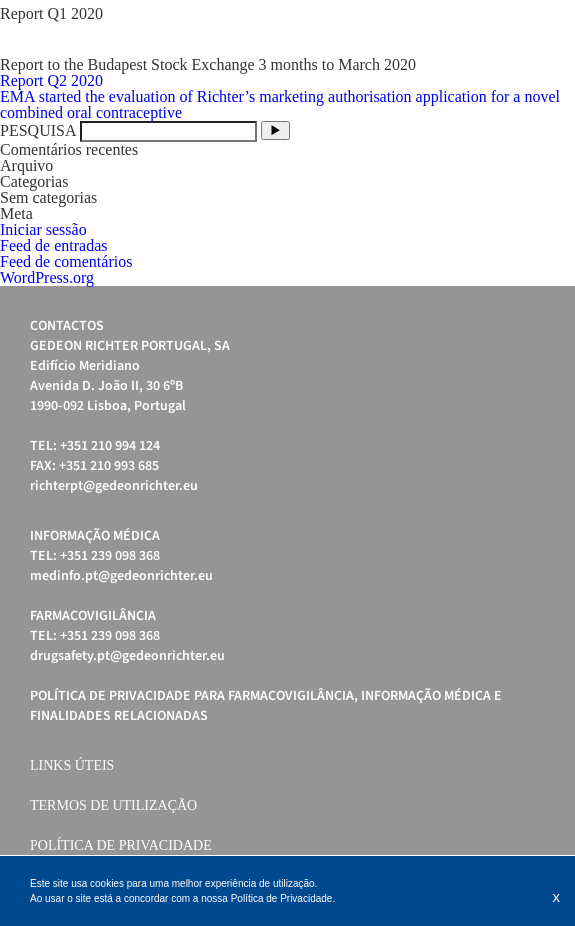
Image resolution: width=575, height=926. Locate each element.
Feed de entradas (54, 245)
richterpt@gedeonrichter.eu (114, 486)
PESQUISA (38, 130)
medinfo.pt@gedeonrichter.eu (121, 576)
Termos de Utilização (113, 805)
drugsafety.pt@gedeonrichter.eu (127, 656)
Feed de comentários (66, 261)
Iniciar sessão (43, 229)
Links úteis (72, 765)
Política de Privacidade (121, 845)
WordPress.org (47, 277)
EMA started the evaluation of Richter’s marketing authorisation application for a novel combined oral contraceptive (280, 104)
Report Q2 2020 (51, 80)
